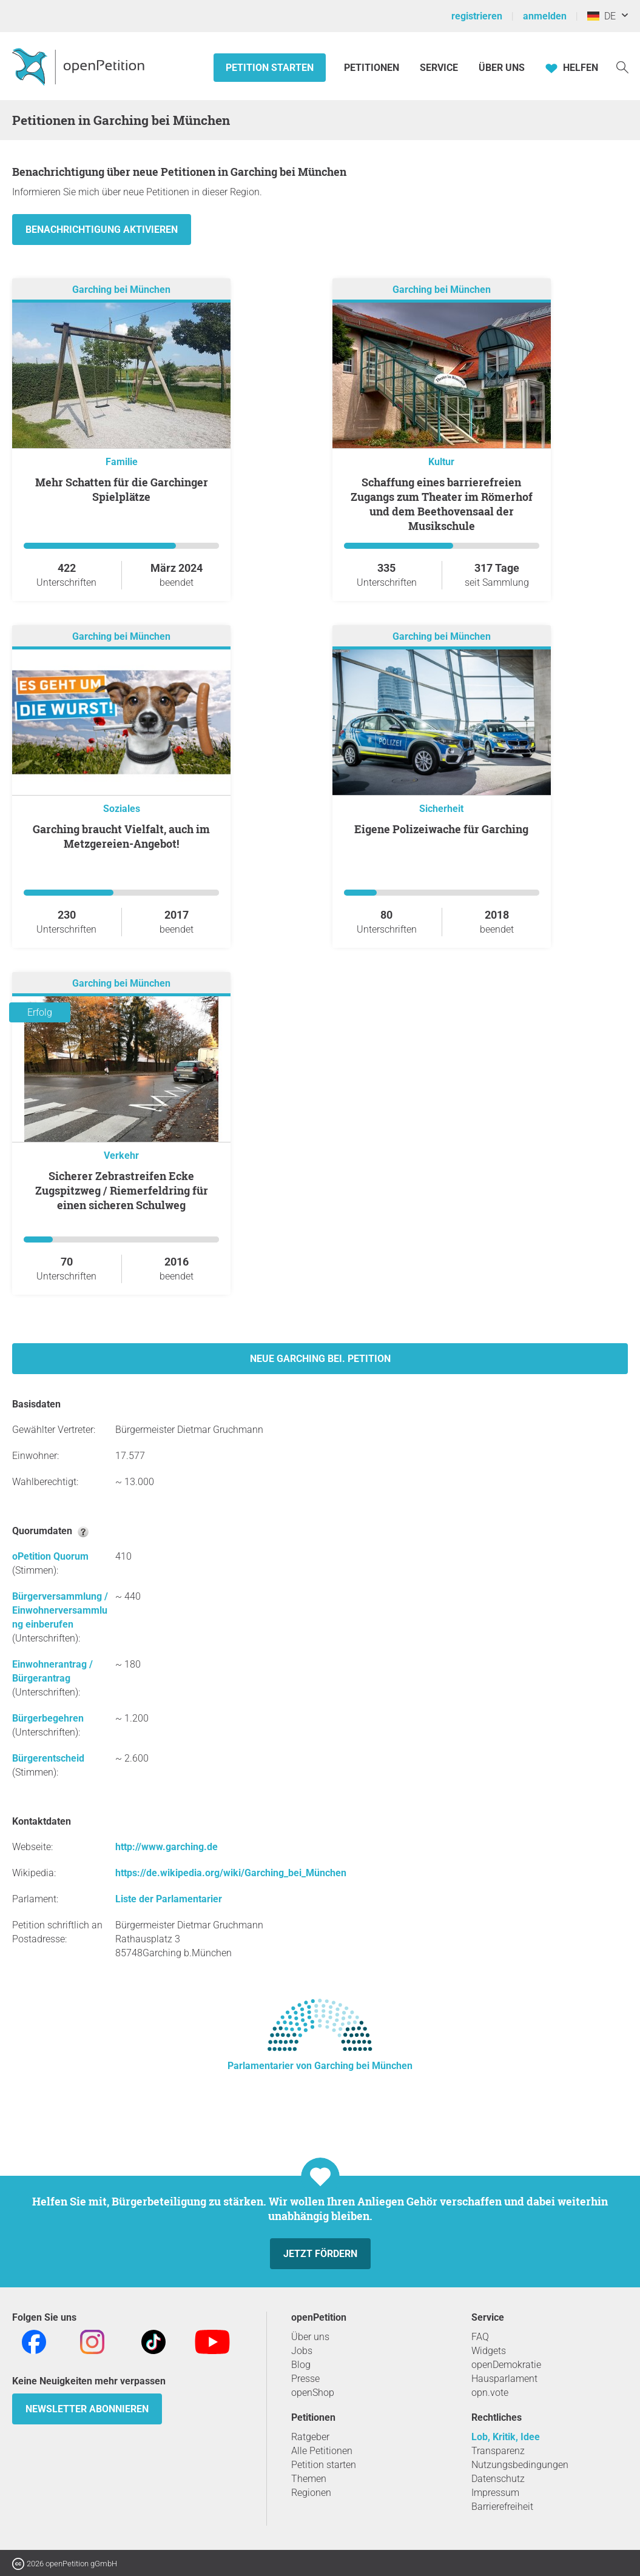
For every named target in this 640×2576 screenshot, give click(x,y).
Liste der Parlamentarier (168, 1899)
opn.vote (489, 2392)
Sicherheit (441, 808)
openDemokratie (506, 2364)
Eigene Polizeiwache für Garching (441, 829)
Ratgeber (310, 2437)
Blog (301, 2364)
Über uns (310, 2337)
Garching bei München (121, 289)
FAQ (480, 2337)
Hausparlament (504, 2378)
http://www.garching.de (166, 1847)
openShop (312, 2392)
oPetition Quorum (50, 1556)
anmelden (545, 16)
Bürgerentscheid (48, 1758)
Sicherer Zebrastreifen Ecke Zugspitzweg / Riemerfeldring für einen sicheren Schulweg (121, 1190)
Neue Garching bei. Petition (320, 1358)
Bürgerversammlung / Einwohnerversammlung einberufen (60, 1610)
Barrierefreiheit (502, 2506)
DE (601, 16)
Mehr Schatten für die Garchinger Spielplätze (121, 489)
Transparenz (498, 2451)
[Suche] (622, 66)
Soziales (121, 808)
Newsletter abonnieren (87, 2409)
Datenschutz (498, 2478)
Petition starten (270, 67)
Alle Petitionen (321, 2451)
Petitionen (373, 67)
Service (439, 67)
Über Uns (502, 67)
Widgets (488, 2350)
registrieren (476, 16)
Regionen (311, 2492)
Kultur (441, 462)
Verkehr (121, 1155)
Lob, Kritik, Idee (505, 2437)
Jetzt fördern (320, 2253)
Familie (122, 462)
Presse (305, 2378)
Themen (308, 2478)
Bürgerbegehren (48, 1718)
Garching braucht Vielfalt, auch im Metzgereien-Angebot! (121, 836)
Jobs (301, 2350)
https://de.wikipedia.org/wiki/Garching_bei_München (230, 1873)
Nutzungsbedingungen (519, 2464)
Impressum (495, 2492)
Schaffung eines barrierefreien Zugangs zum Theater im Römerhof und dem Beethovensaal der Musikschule (442, 504)
